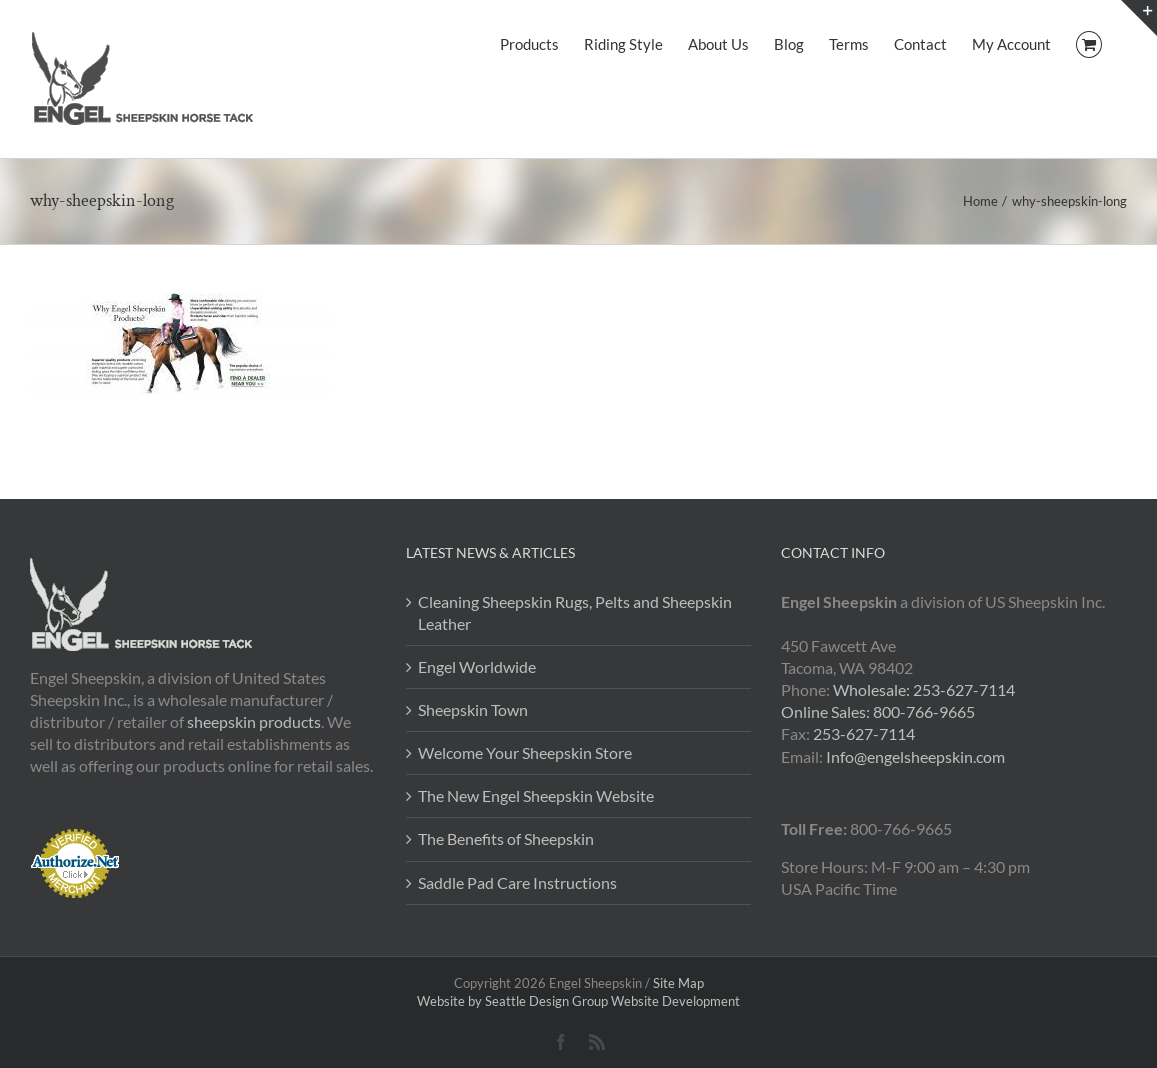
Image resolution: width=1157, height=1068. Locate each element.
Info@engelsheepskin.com (915, 756)
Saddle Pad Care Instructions (517, 882)
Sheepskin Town (473, 709)
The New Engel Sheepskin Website (536, 795)
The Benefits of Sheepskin (506, 838)
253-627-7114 (864, 733)
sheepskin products (254, 721)
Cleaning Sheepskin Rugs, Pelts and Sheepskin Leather (575, 612)
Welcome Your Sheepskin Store (525, 752)
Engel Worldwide (477, 666)
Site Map (678, 983)
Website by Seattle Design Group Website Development (578, 1001)
